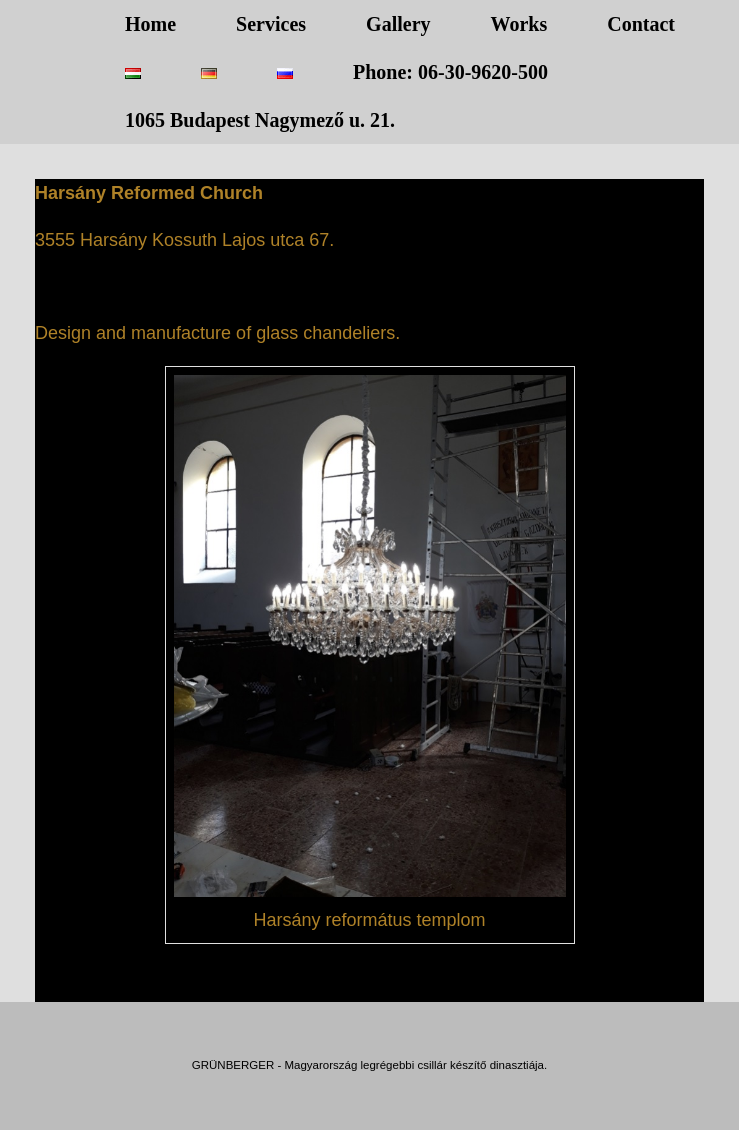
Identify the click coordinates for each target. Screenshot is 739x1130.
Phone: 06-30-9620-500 (450, 72)
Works (519, 24)
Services (271, 24)
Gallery (398, 24)
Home (150, 24)
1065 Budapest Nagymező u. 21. (260, 120)
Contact (641, 24)
